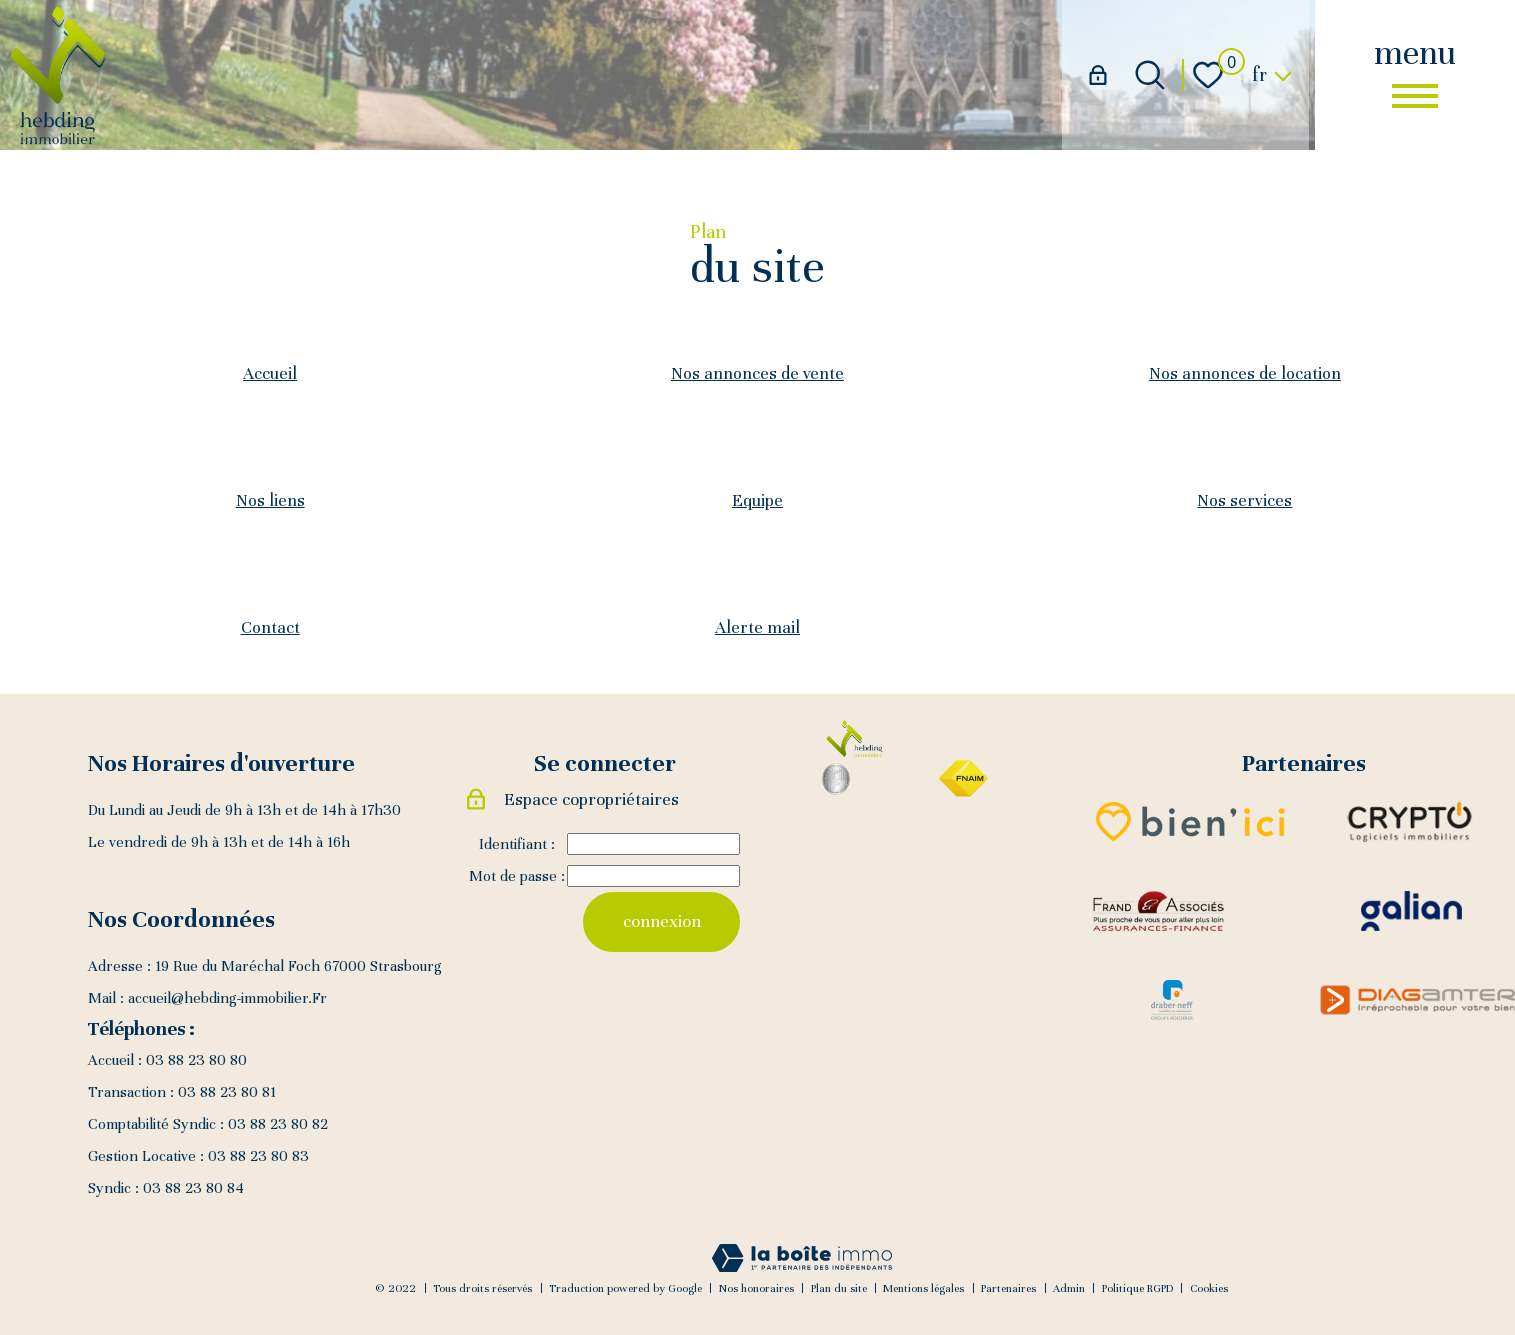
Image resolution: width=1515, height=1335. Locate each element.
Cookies (1209, 1288)
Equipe (757, 500)
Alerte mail (757, 627)
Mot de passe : (517, 877)
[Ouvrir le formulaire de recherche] (1150, 75)
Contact (270, 627)
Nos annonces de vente (757, 373)
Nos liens (270, 500)
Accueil (270, 373)
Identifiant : (517, 845)
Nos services (1244, 500)
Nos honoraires (756, 1288)
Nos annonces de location (1245, 373)
